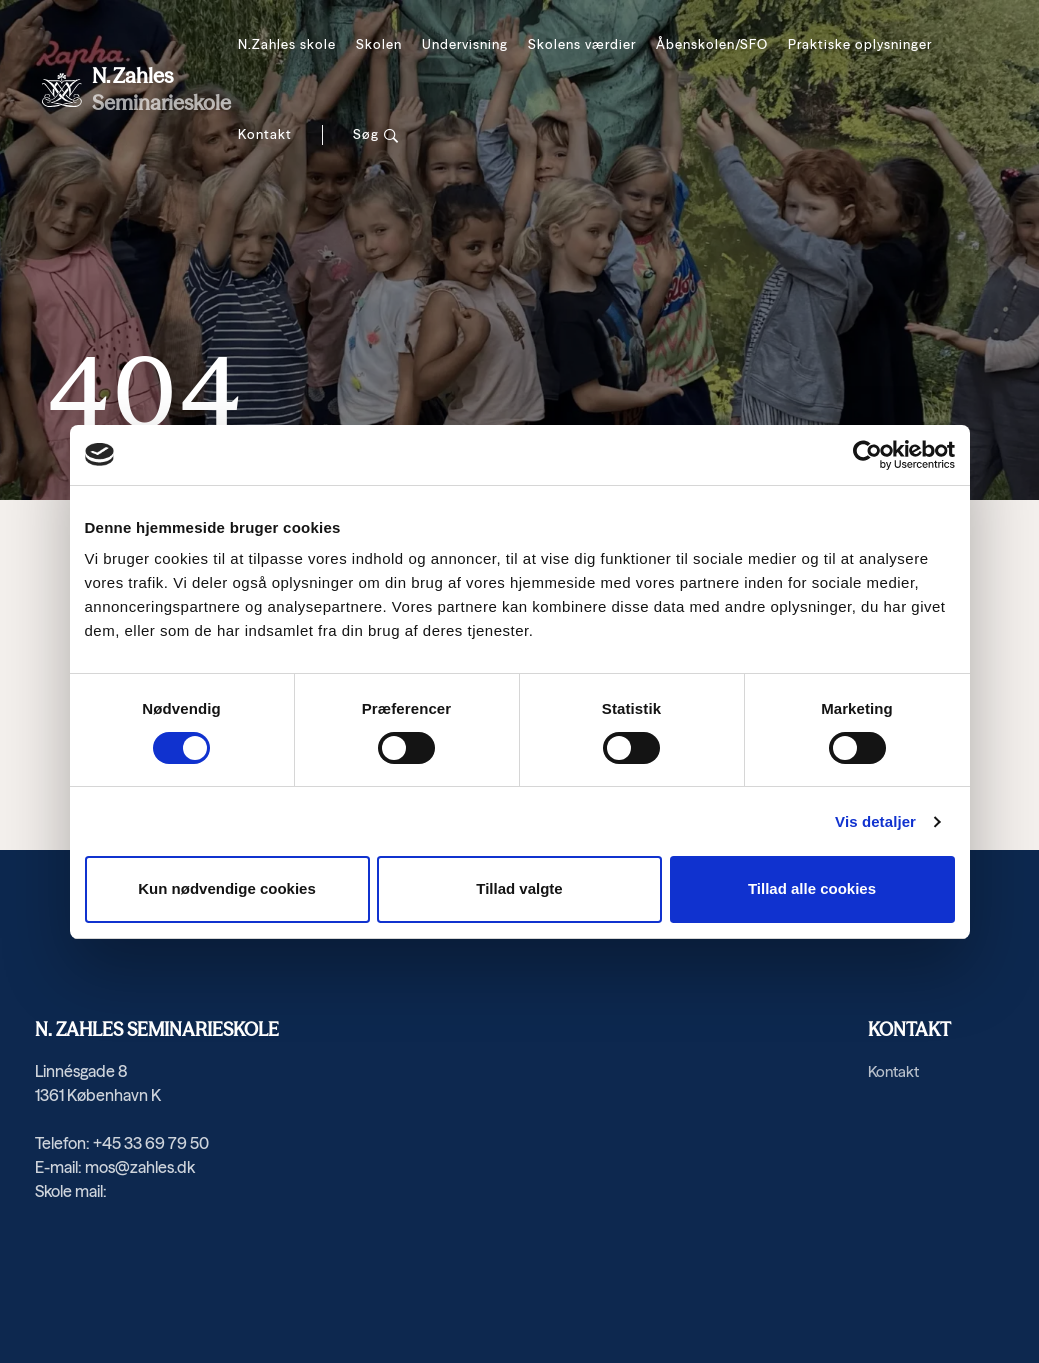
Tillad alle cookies (812, 888)
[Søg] (376, 135)
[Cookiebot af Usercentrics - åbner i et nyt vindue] (867, 455)
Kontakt (265, 134)
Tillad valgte (519, 888)
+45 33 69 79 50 (151, 1143)
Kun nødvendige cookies (227, 888)
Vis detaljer (875, 821)
